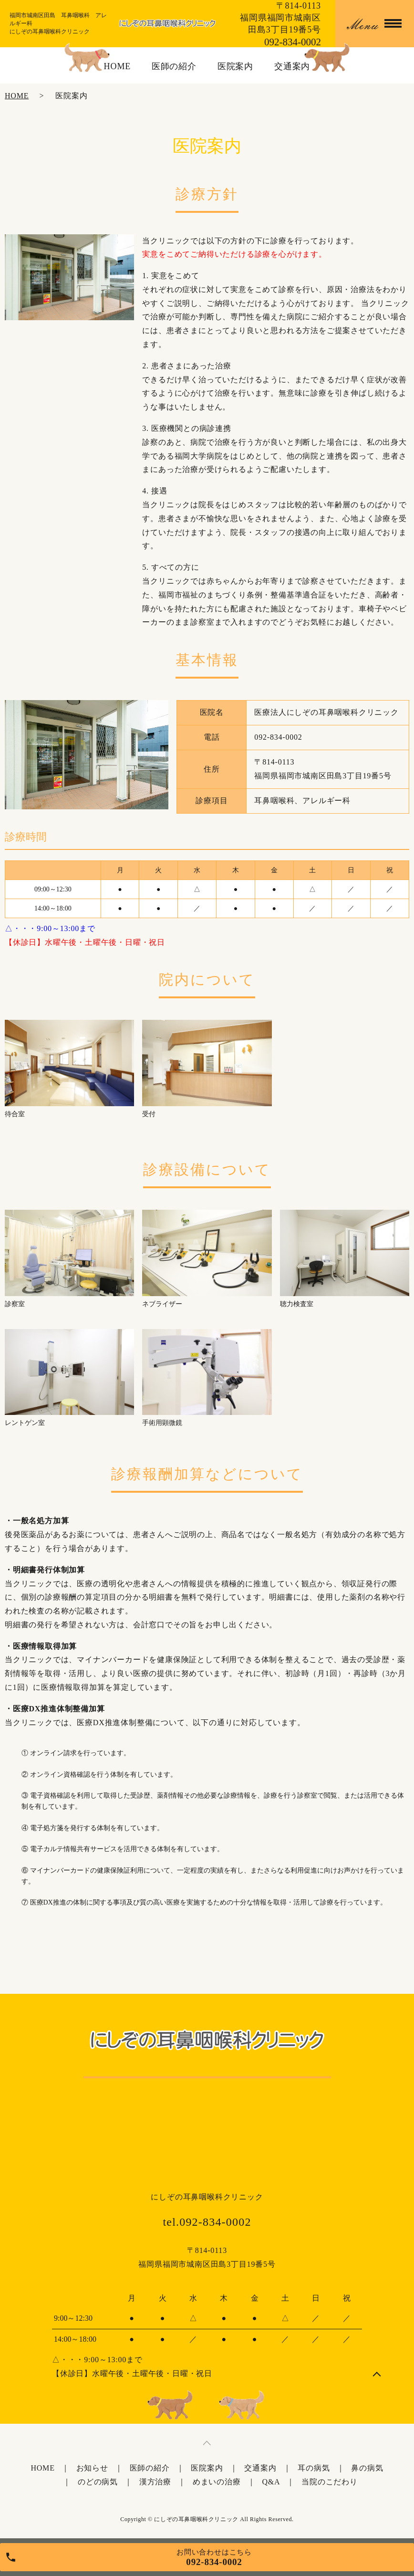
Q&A (271, 2482)
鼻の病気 (367, 2468)
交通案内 (292, 66)
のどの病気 (98, 2482)
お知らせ (92, 2468)
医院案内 (235, 66)
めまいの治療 (217, 2482)
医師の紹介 (174, 66)
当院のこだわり (329, 2482)
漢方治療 (155, 2482)
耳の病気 (314, 2468)
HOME (117, 66)
